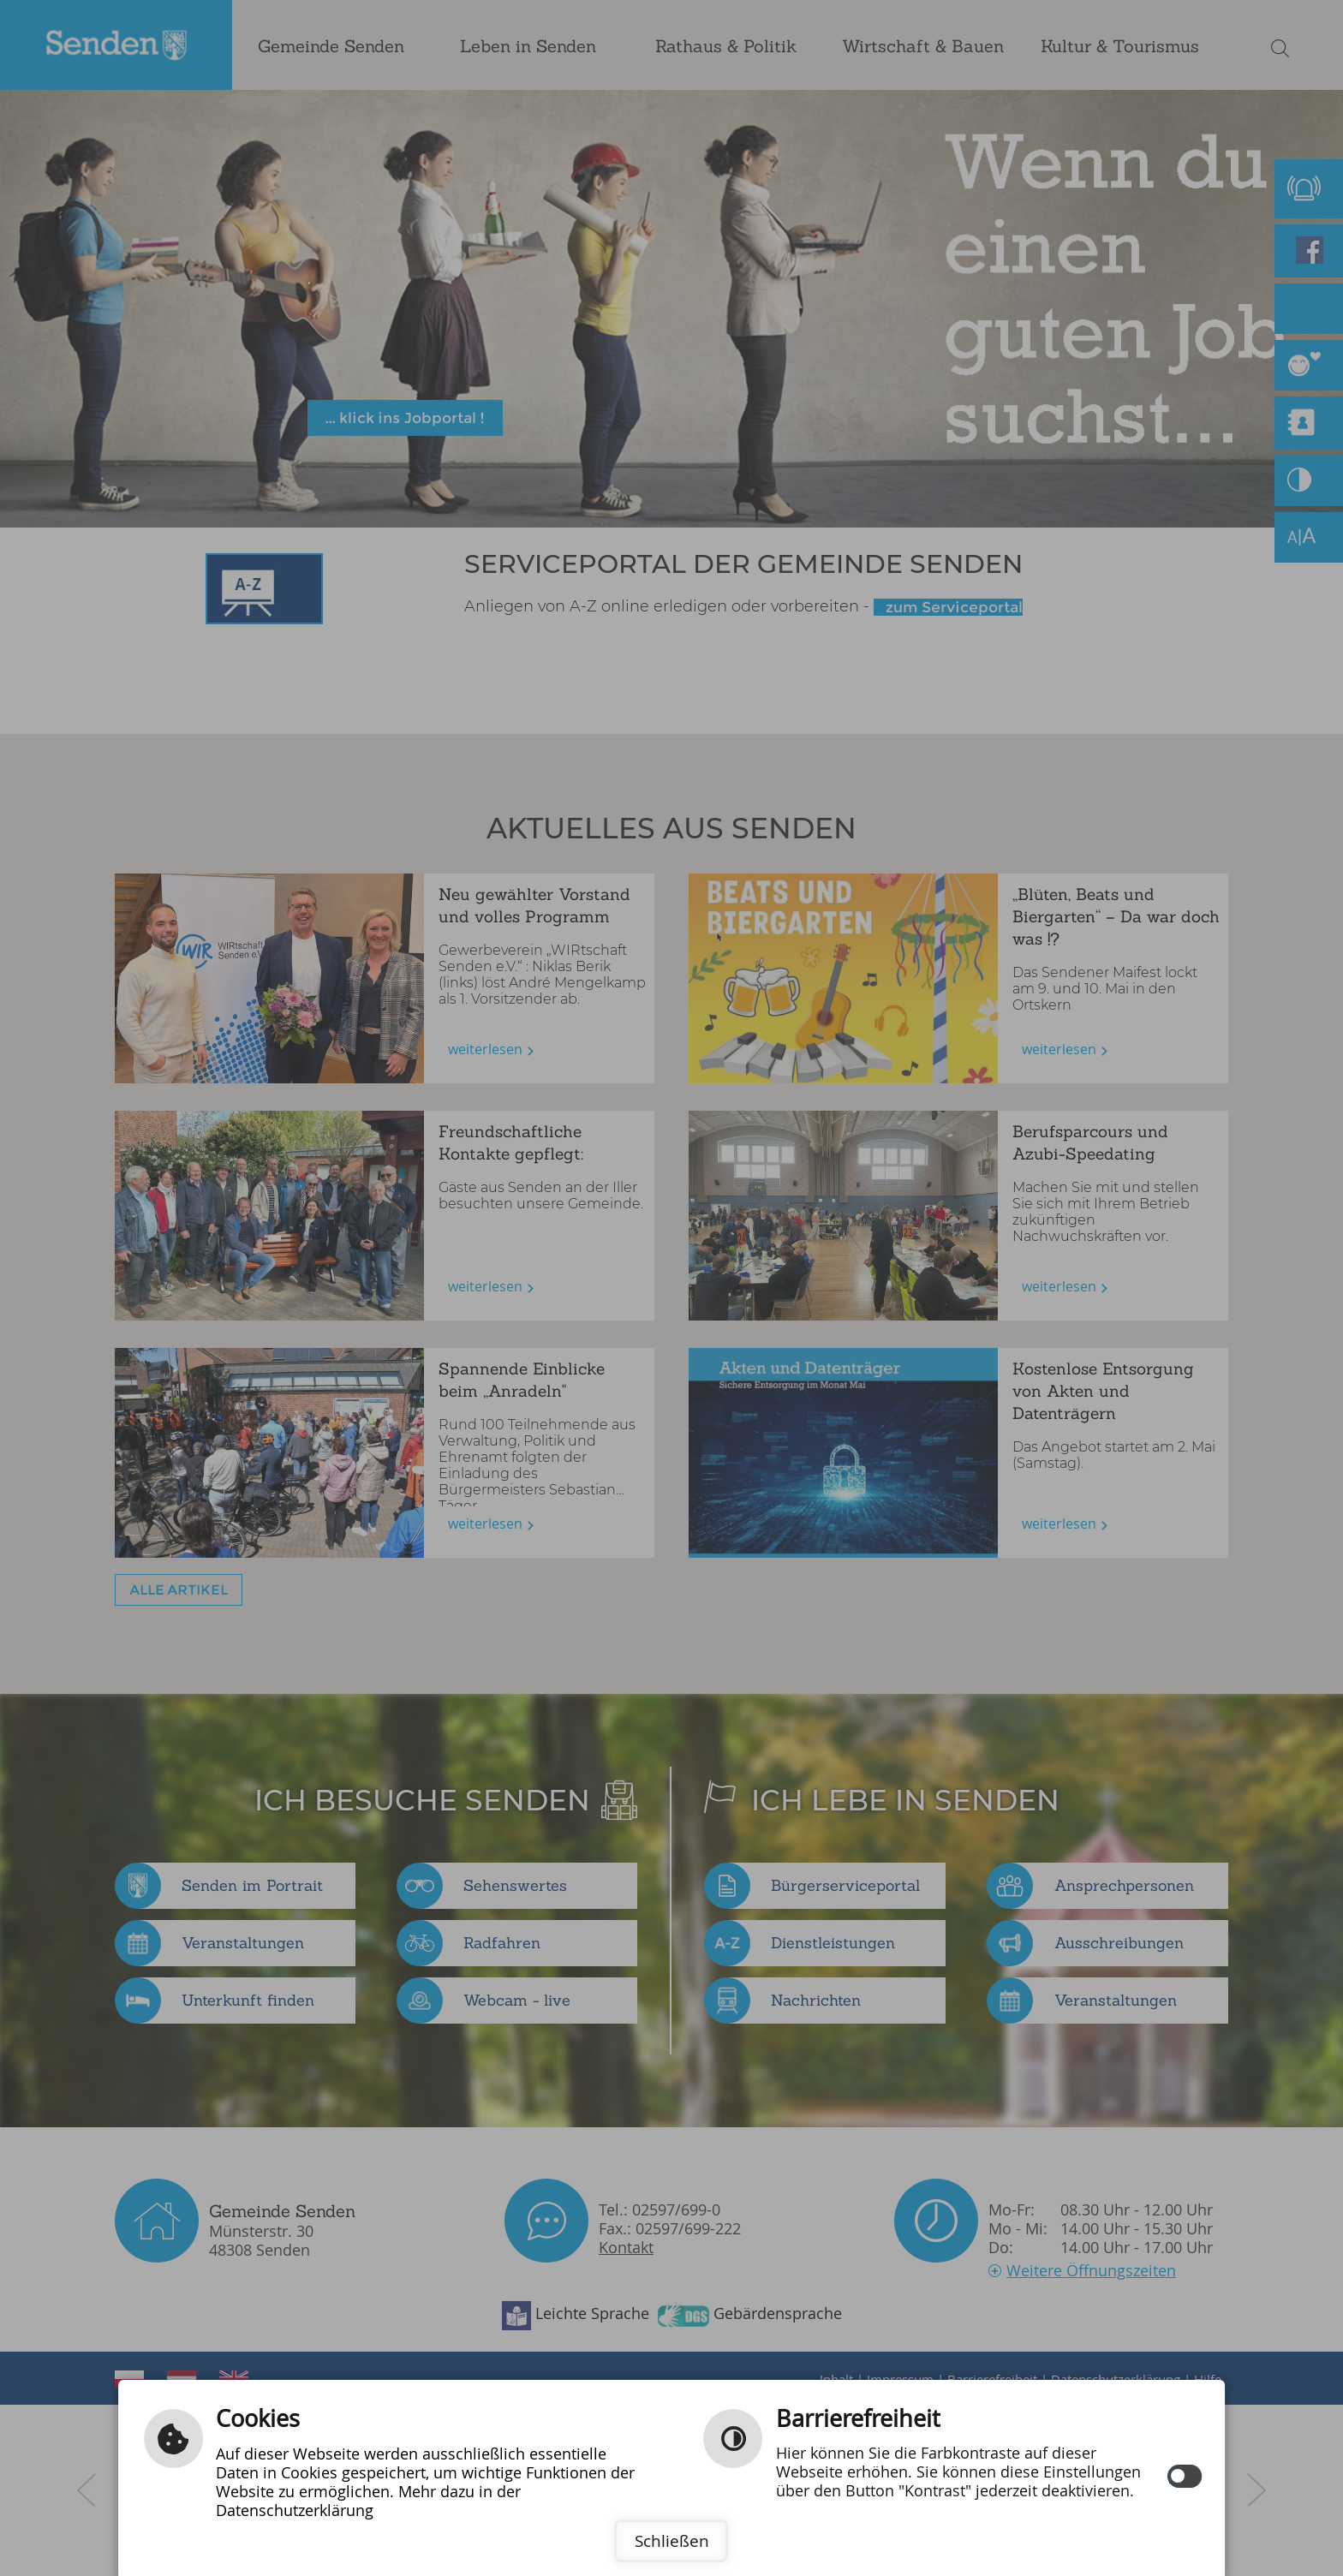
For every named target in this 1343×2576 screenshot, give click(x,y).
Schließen (672, 2541)
